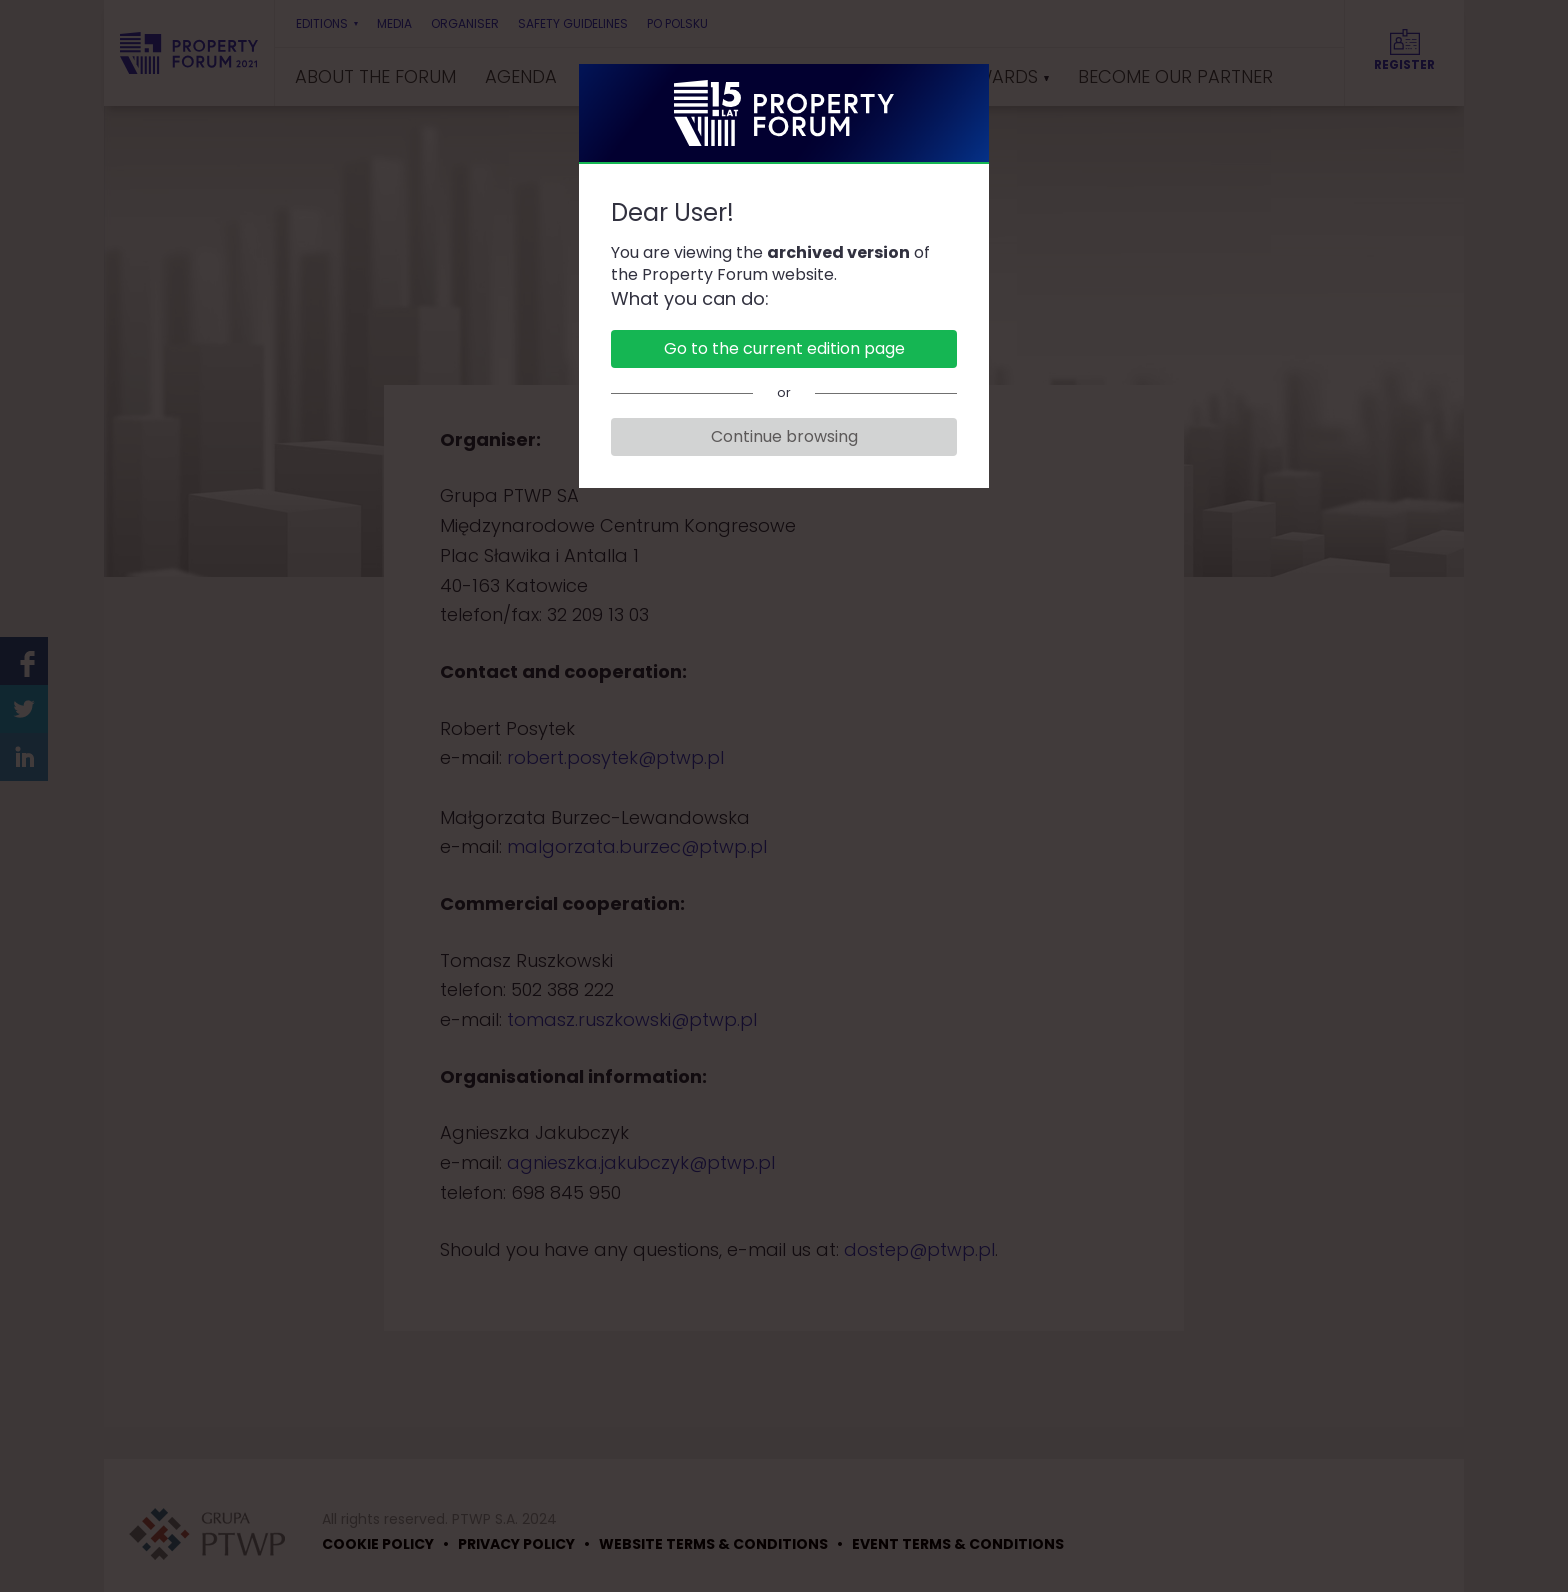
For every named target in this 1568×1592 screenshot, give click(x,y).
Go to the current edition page (784, 348)
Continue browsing (784, 436)
